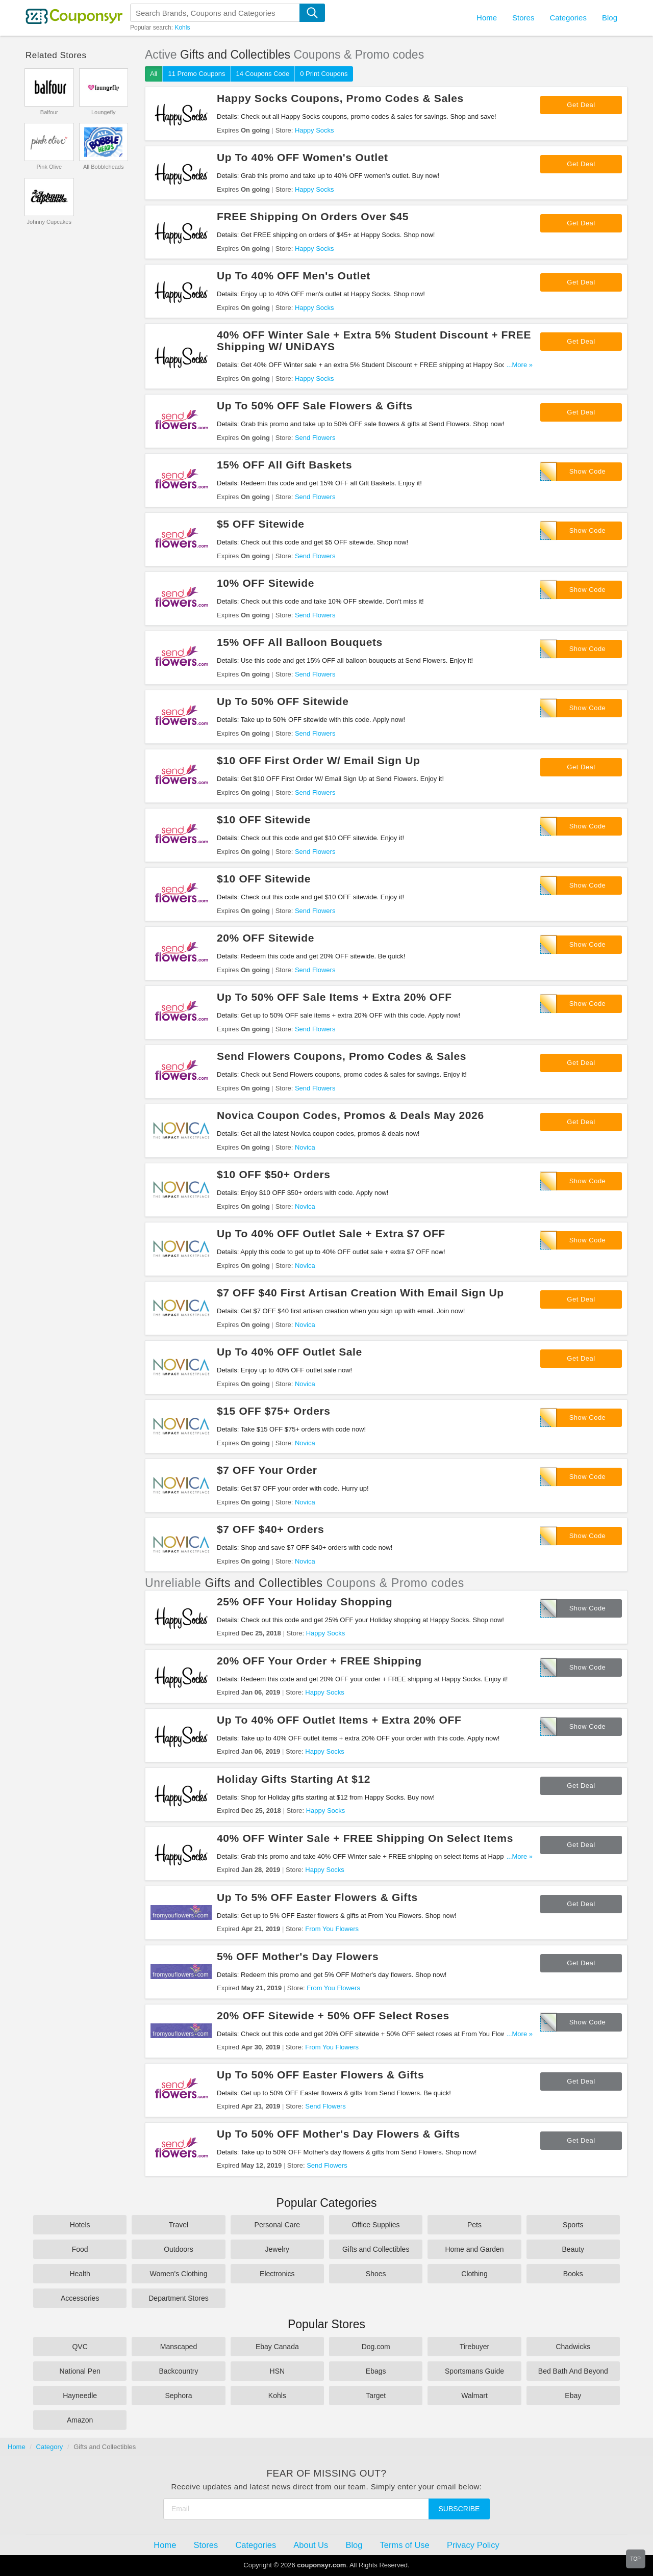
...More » (520, 365)
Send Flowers (315, 437)
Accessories (80, 2298)
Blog (609, 17)
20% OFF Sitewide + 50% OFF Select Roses (333, 2015)
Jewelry (277, 2249)
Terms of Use (405, 2544)
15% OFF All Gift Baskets (284, 465)
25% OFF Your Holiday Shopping (304, 1601)
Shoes (376, 2274)
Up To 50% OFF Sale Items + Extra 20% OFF (334, 997)
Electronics (277, 2274)
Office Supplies (376, 2225)
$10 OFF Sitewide (264, 819)
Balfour (49, 112)
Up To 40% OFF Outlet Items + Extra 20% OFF (339, 1720)
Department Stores (178, 2298)
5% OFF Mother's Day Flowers (298, 1956)
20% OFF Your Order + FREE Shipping (319, 1661)
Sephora (178, 2395)
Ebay (573, 2395)
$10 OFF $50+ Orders (274, 1174)
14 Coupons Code (262, 73)
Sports (573, 2225)
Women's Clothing (179, 2274)
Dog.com (376, 2347)
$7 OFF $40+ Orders (270, 1529)
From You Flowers (332, 1929)
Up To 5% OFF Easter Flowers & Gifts (317, 1897)
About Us (310, 2544)
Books (573, 2274)
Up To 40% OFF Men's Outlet (293, 275)
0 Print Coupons (323, 73)
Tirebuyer (475, 2347)
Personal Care (277, 2225)
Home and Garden (474, 2249)
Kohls (182, 27)
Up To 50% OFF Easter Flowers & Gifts (320, 2074)
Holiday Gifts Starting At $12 (293, 1779)
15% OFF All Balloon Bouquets (300, 642)
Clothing (474, 2274)
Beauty (573, 2249)
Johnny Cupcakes (49, 222)
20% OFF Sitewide (265, 938)
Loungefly (103, 112)
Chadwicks (573, 2347)
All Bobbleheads (103, 167)
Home (17, 2447)
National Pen (80, 2371)
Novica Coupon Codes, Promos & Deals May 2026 (350, 1115)
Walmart (474, 2395)
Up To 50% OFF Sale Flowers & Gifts (315, 405)
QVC (79, 2347)
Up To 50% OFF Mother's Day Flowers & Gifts (338, 2134)
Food (80, 2249)
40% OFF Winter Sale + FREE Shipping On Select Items (365, 1838)
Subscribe (459, 2509)
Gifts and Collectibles (376, 2249)
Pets (474, 2225)
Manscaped (178, 2347)
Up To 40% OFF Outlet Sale (289, 1352)
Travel (178, 2225)
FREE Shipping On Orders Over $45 (313, 216)
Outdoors (178, 2249)
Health (79, 2274)
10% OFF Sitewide (265, 583)
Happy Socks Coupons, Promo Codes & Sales (340, 98)
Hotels (80, 2225)
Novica (305, 1147)
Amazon (80, 2420)
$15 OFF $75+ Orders (274, 1411)
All (153, 73)
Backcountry (178, 2371)
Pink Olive (49, 167)
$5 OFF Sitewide (261, 524)
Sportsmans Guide (474, 2371)
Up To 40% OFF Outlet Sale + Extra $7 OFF (331, 1233)
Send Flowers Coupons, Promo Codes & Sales (341, 1056)
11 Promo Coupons (196, 73)
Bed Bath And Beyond (573, 2371)
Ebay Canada (277, 2347)
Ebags (376, 2371)
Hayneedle (80, 2395)
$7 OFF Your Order (267, 1470)
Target (376, 2395)
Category (49, 2447)
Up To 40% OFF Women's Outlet (302, 157)
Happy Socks (314, 130)
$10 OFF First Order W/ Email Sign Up (318, 760)
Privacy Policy (473, 2544)
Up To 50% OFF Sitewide (283, 701)
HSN (277, 2371)
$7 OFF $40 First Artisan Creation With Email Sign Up (360, 1292)
